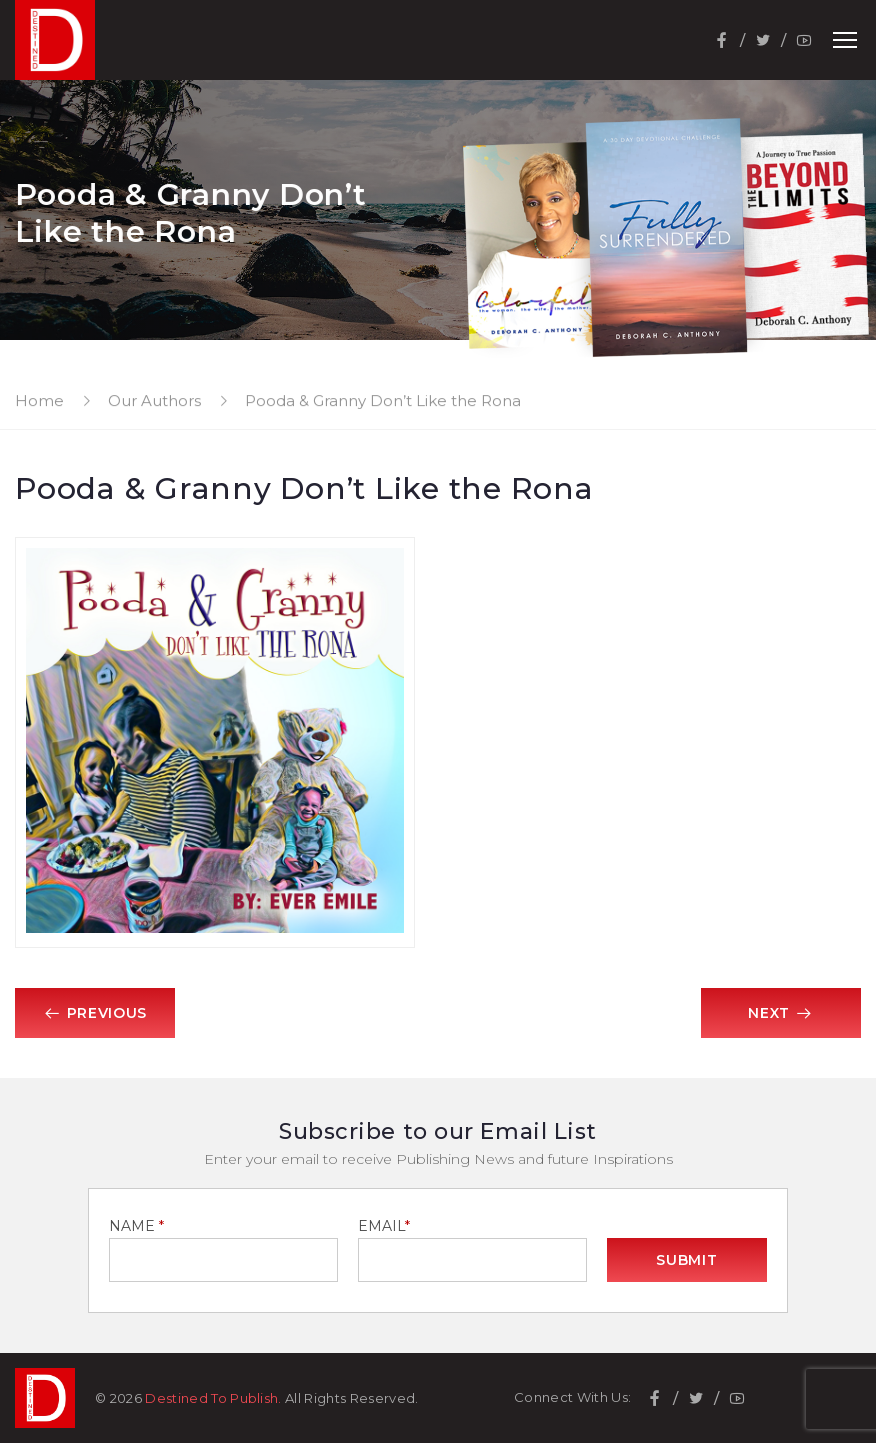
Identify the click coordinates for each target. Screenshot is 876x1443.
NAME (136, 1226)
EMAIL (384, 1226)
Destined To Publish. (213, 1398)
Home (39, 400)
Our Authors (154, 400)
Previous (95, 1013)
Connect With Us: (572, 1397)
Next (781, 1013)
